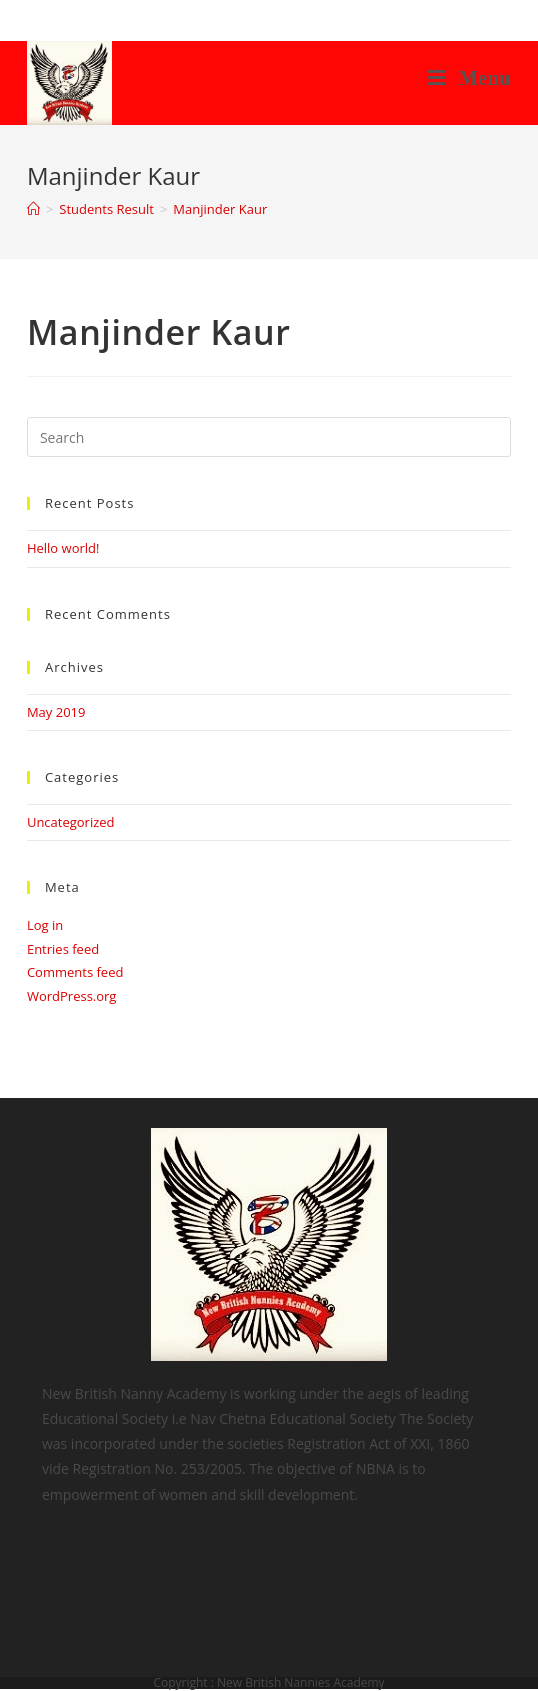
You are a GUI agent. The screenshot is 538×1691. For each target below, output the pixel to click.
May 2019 (56, 712)
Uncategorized (71, 822)
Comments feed (75, 972)
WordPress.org (72, 996)
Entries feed (63, 949)
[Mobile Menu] (469, 78)
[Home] (33, 209)
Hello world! (63, 548)
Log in (45, 925)
